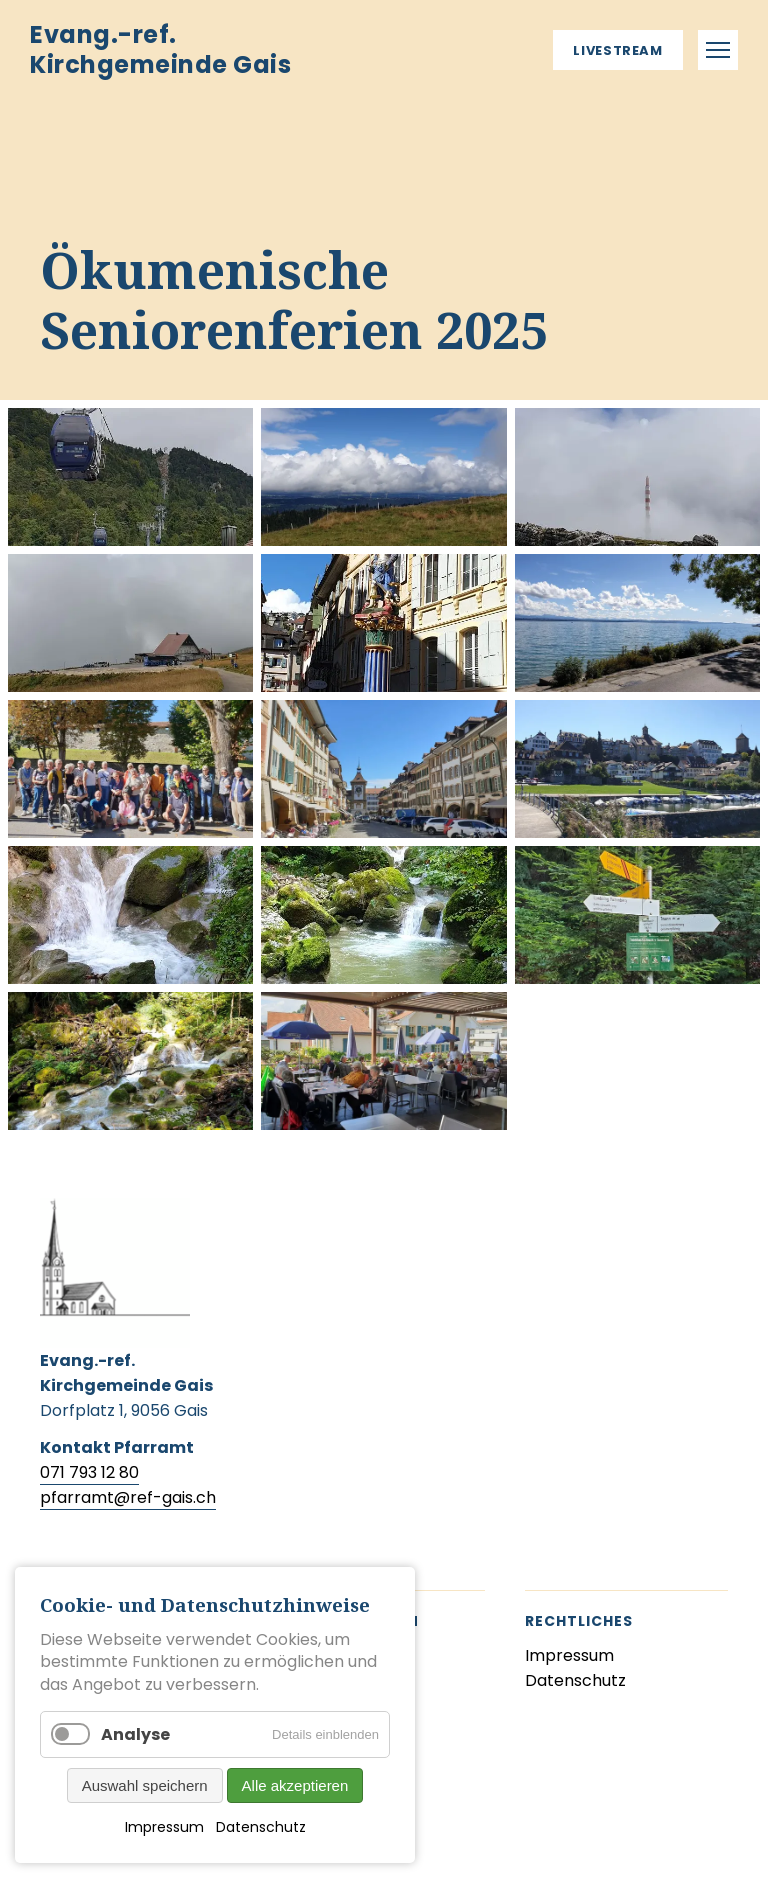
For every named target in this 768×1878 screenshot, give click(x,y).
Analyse (135, 1734)
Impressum (164, 1827)
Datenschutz (261, 1827)
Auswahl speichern (145, 1785)
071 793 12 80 (89, 1472)
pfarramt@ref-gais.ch (128, 1497)
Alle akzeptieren (295, 1785)
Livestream (618, 50)
